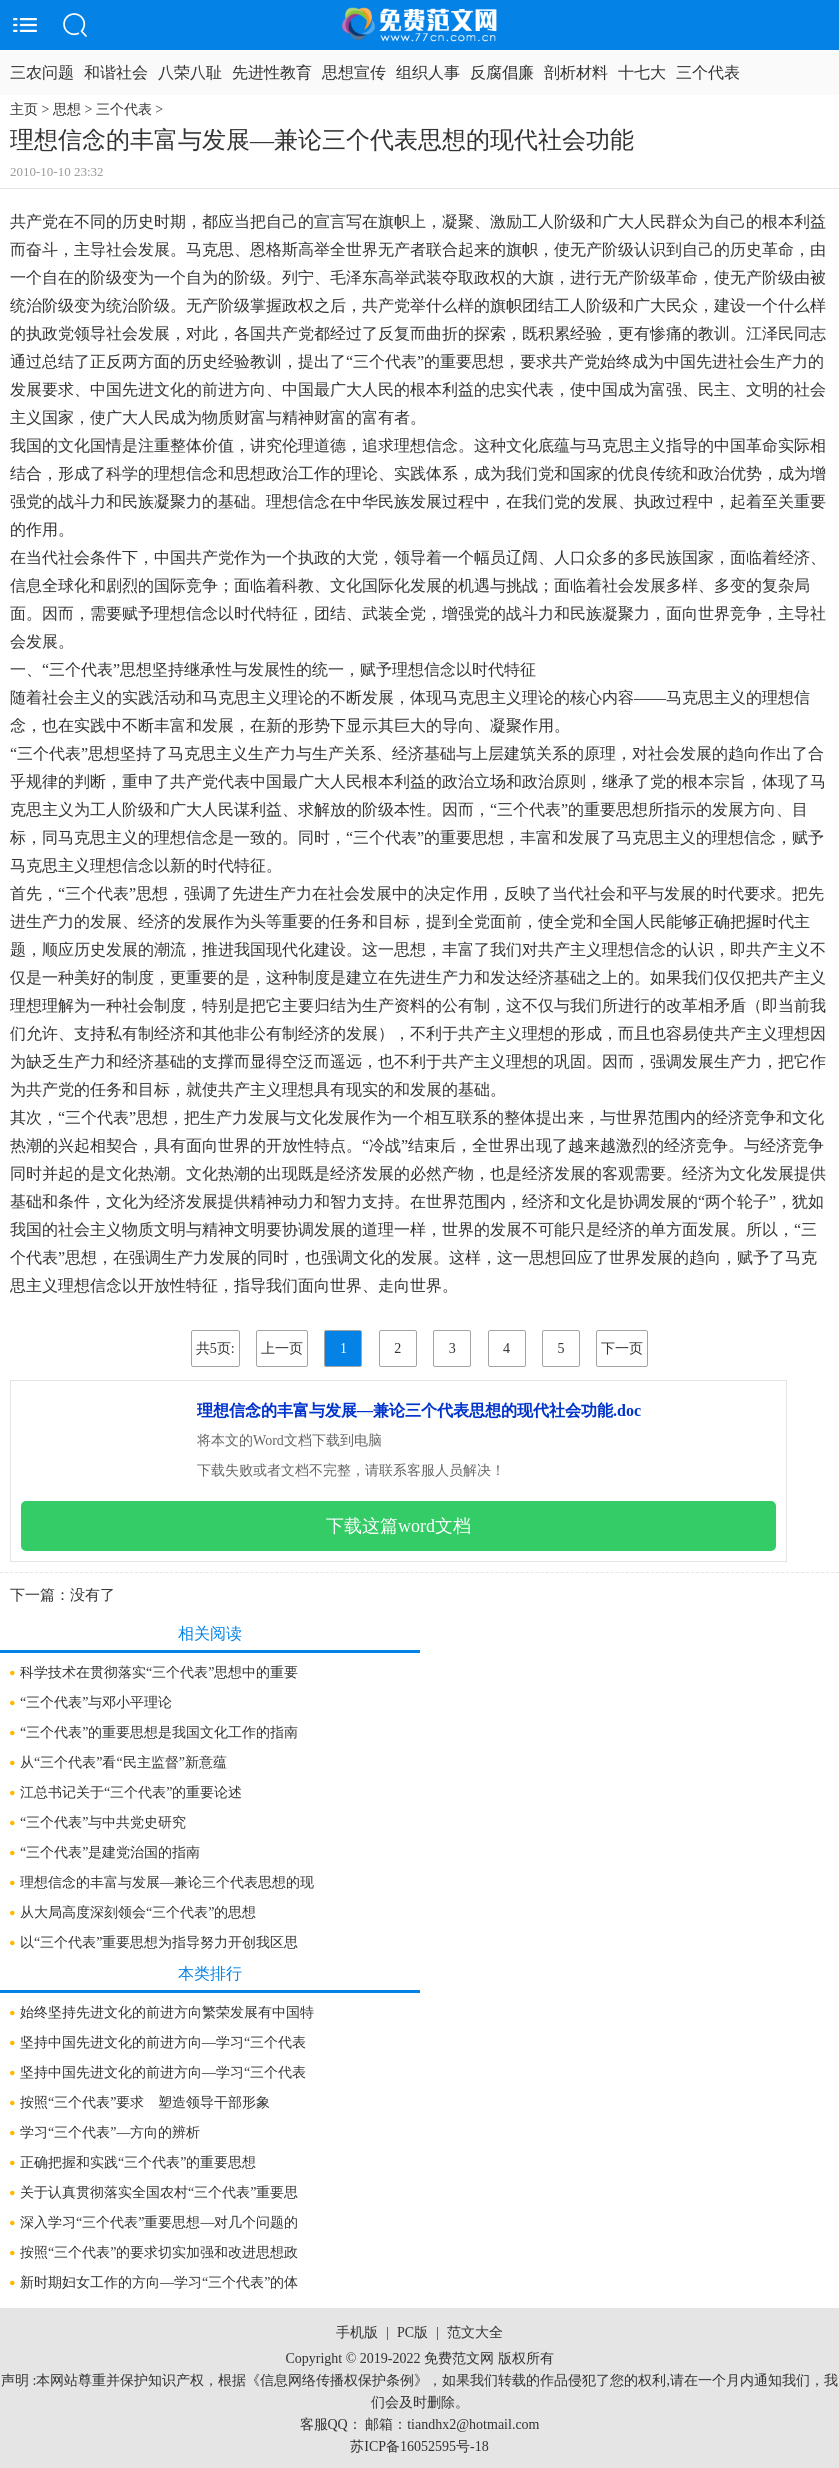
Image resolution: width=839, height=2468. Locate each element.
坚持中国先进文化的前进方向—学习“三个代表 (163, 2042)
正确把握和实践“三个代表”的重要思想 (138, 2162)
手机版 (357, 2332)
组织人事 (428, 72)
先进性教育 (272, 72)
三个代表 (708, 72)
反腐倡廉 (502, 72)
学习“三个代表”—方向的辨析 (110, 2132)
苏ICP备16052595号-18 (419, 2446)
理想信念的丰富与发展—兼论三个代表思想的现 (167, 1882)
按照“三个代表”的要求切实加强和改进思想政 (159, 2252)
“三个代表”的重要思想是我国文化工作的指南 (159, 1732)
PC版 (412, 2332)
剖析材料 (576, 72)
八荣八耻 (190, 72)
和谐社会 (116, 72)
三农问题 (42, 72)
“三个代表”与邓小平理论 (96, 1702)
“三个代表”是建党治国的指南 (110, 1852)
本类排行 (210, 1973)
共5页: (215, 1348)
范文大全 (475, 2332)
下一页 (622, 1348)
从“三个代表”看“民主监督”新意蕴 (123, 1762)
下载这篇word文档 (398, 1526)
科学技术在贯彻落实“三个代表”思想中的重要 (159, 1672)
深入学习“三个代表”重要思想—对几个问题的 (159, 2222)
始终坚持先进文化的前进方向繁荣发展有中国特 (167, 2012)
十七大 (642, 72)
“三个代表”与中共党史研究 (103, 1822)
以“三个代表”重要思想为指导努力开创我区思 (159, 1942)
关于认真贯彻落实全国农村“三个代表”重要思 (159, 2192)
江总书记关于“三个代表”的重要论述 (131, 1792)
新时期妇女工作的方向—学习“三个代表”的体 (159, 2282)
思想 (67, 109)
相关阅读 (210, 1633)
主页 (24, 109)
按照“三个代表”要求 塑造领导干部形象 (145, 2102)
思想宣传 (354, 72)
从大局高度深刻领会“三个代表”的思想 (138, 1912)
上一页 (282, 1348)
